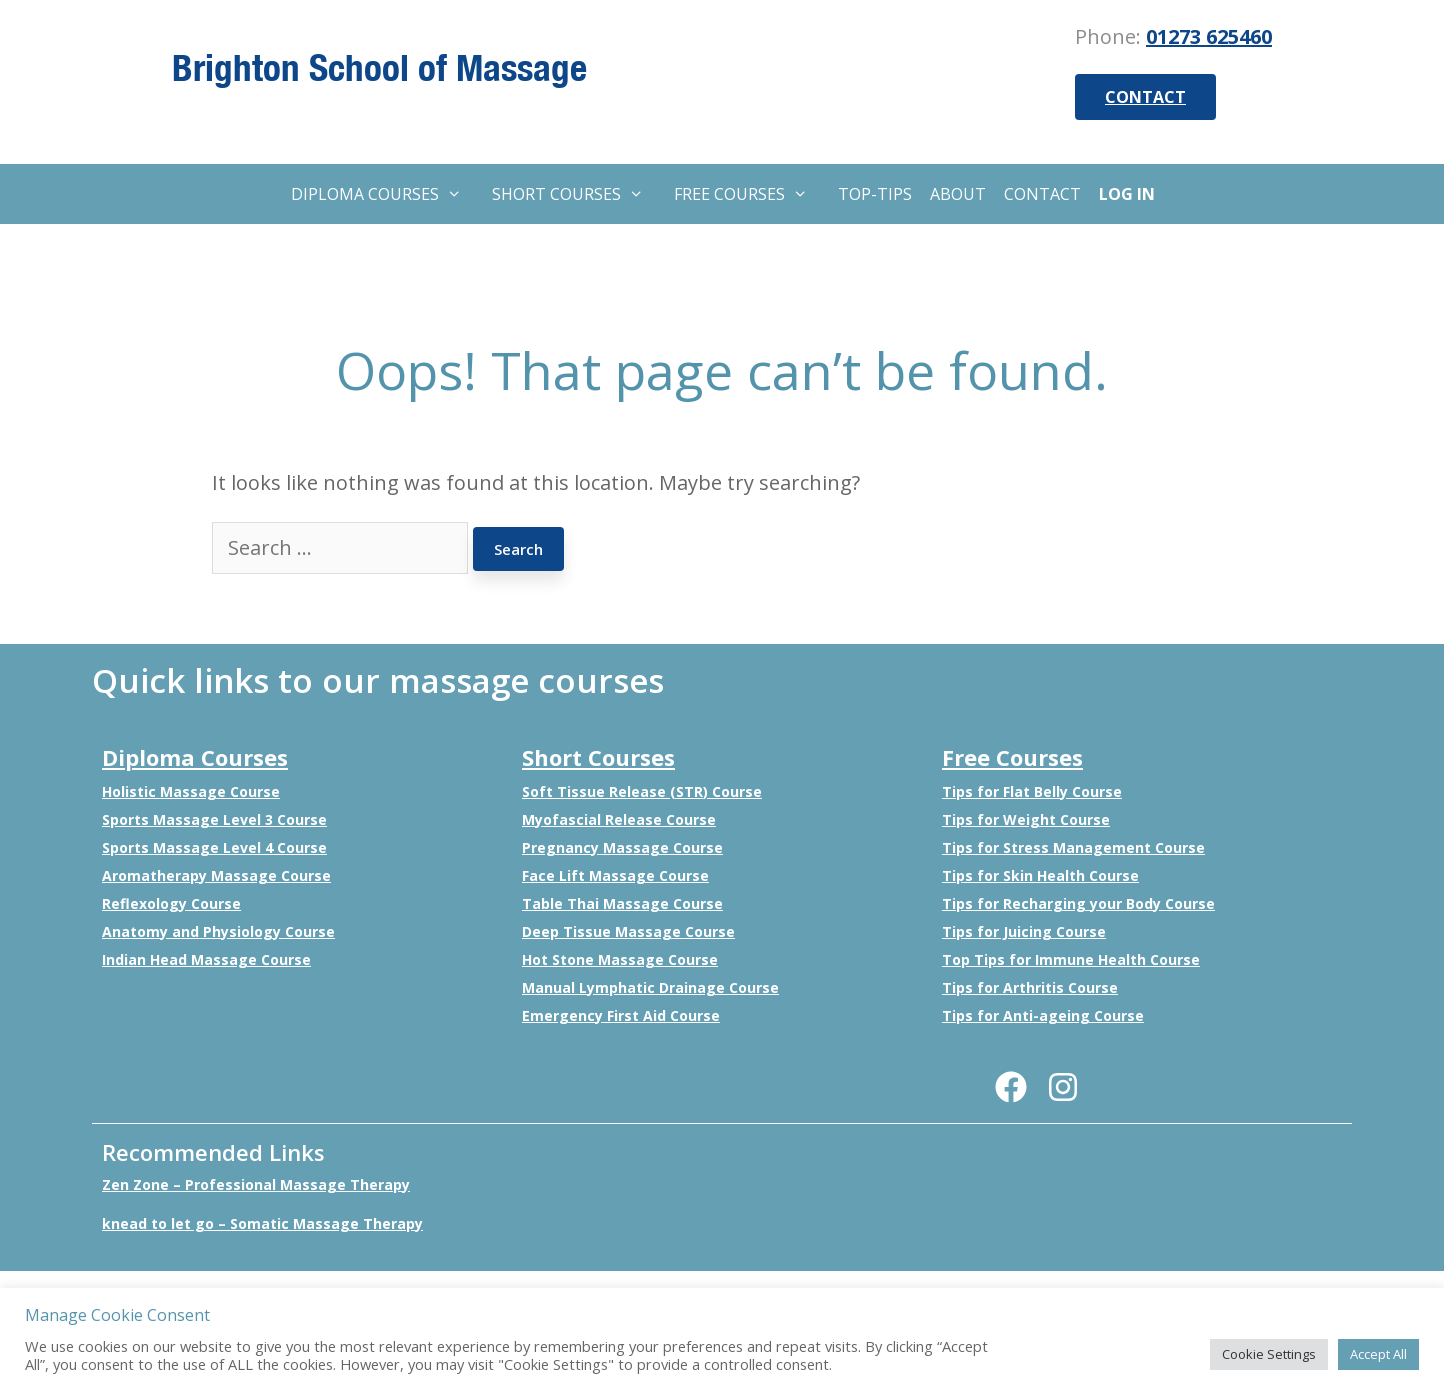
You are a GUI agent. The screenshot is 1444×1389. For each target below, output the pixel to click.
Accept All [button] (1378, 1354)
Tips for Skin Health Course (1040, 875)
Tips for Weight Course (1026, 819)
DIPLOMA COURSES (386, 194)
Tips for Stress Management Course (1073, 847)
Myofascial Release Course (619, 819)
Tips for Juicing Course (1024, 931)
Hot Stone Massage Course (620, 959)
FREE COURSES (751, 194)
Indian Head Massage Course (206, 959)
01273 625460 (1209, 36)
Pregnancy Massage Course (622, 847)
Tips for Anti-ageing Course (1043, 1015)
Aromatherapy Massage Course (216, 875)
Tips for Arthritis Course (1030, 987)
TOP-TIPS (875, 194)
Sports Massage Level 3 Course (214, 819)
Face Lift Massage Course (615, 875)
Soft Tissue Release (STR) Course (642, 791)
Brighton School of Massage (379, 67)
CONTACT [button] (1145, 97)
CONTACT (1042, 194)
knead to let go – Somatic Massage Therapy (262, 1223)
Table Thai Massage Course (622, 903)
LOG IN (1127, 194)
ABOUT (958, 194)
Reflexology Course (171, 903)
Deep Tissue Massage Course (628, 931)
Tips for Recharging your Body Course (1078, 903)
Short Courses (598, 757)
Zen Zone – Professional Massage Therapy (256, 1184)
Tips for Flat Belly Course (1032, 791)
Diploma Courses (195, 757)
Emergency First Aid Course (621, 1015)
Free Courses (1012, 757)
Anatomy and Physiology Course (218, 931)
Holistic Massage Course (191, 791)
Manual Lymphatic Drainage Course (650, 987)
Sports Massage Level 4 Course (214, 847)
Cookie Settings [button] (1269, 1354)
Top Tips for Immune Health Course (1071, 959)
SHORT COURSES (578, 194)
